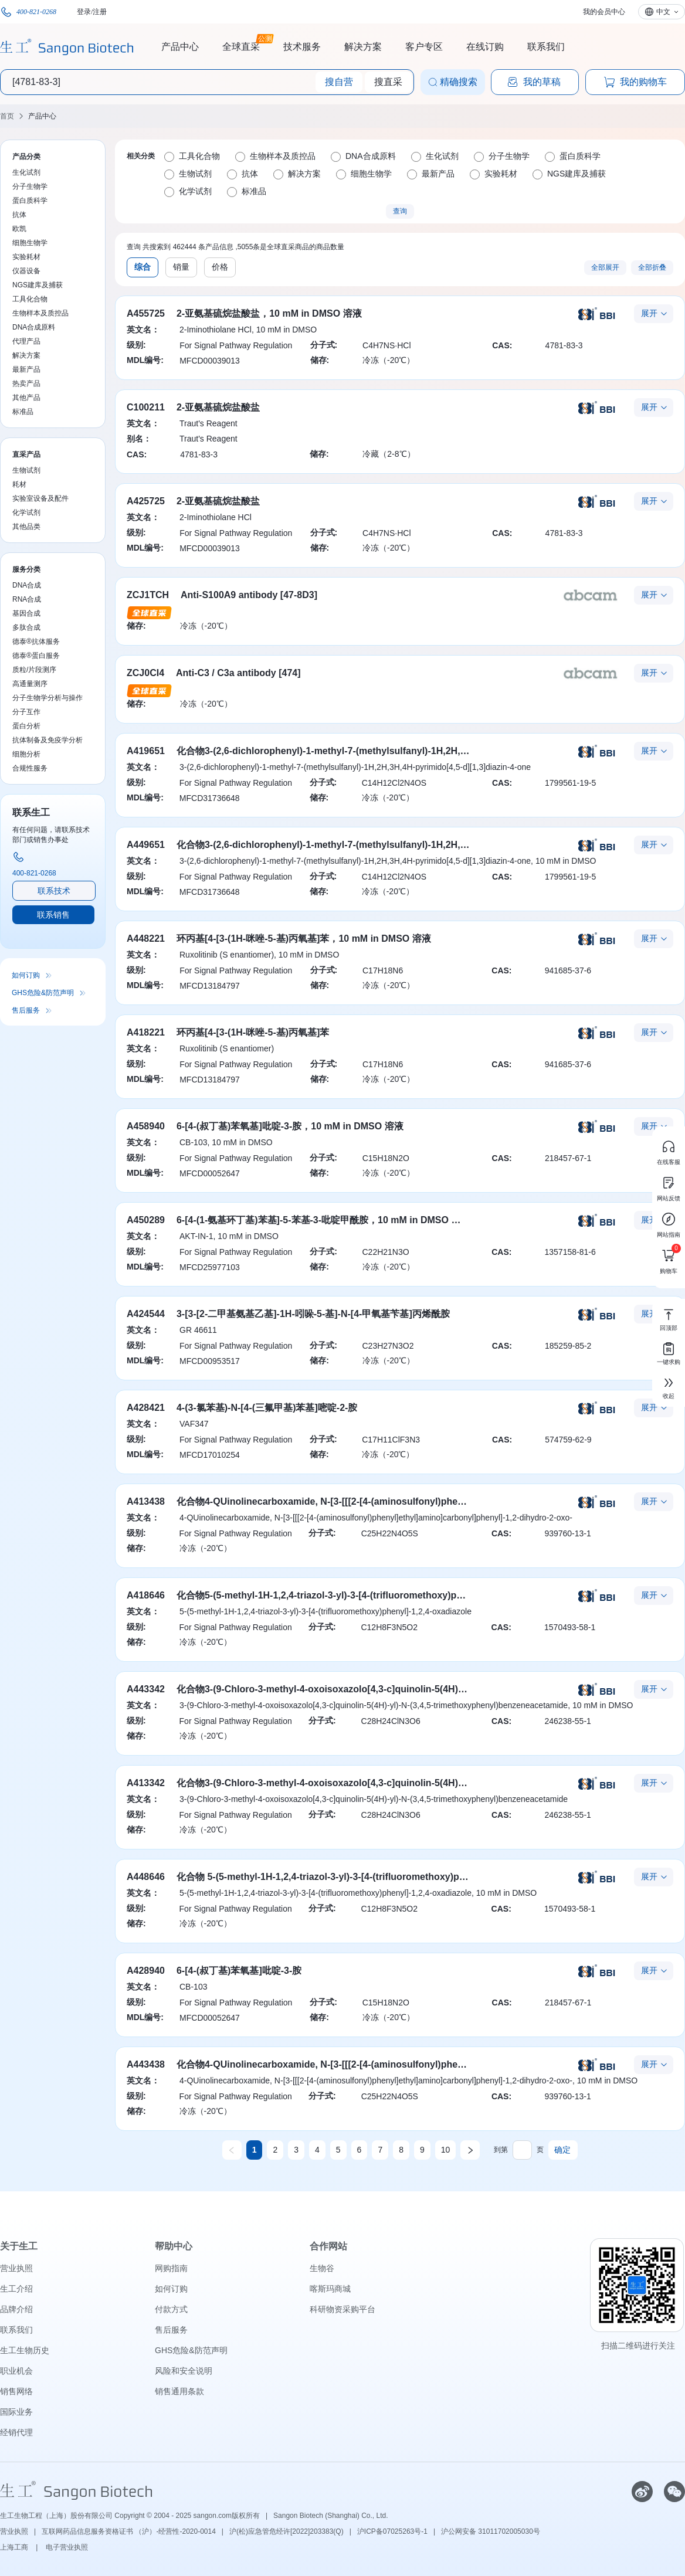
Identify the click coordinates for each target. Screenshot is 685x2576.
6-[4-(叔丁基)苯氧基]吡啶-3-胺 (239, 1971)
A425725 (146, 501)
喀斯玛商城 (330, 2288)
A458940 (146, 1126)
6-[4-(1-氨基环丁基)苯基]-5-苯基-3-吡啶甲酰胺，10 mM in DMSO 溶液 (323, 1220)
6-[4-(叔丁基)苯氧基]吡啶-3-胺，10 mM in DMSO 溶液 (290, 1126)
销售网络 (16, 2391)
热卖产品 (26, 383)
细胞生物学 (30, 243)
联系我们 (546, 47)
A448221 (146, 938)
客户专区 (424, 47)
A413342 (146, 1783)
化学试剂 (26, 512)
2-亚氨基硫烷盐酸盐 (218, 407)
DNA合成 (26, 585)
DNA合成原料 (33, 327)
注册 (100, 12)
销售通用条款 (179, 2391)
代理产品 (26, 341)
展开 (649, 313)
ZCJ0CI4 (145, 673)
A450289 (146, 1220)
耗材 (19, 484)
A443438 (146, 2064)
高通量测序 (30, 684)
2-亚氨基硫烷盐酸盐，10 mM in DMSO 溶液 (269, 313)
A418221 (146, 1032)
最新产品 (26, 369)
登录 (84, 12)
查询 (400, 211)
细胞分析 (26, 754)
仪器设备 (26, 271)
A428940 (146, 1971)
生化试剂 (26, 172)
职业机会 (16, 2370)
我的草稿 (534, 82)
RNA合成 (26, 599)
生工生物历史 (24, 2350)
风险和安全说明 (183, 2370)
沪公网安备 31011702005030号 (490, 2531)
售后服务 (26, 1010)
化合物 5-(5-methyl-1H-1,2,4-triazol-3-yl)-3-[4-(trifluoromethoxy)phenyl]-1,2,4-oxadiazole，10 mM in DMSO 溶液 (420, 1877)
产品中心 (180, 47)
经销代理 (16, 2432)
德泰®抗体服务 (36, 641)
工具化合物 (30, 299)
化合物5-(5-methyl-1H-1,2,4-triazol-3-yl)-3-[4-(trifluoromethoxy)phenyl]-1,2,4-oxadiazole (368, 1595)
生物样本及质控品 (40, 313)
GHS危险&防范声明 (43, 993)
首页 (7, 116)
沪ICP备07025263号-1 (392, 2531)
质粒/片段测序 (34, 670)
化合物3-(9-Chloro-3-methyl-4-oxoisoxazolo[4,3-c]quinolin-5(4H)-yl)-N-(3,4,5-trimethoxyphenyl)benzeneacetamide (427, 1783)
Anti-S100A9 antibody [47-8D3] (249, 595)
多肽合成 (26, 627)
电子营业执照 (67, 2547)
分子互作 (26, 712)
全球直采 (241, 45)
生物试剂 (26, 470)
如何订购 (26, 975)
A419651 (146, 751)
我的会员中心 (604, 12)
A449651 (146, 845)
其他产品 (26, 397)
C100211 (146, 407)
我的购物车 (635, 82)
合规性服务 (30, 768)
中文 (663, 12)
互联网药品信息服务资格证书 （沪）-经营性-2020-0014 (129, 2531)
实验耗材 (26, 257)
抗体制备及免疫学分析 (47, 740)
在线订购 (485, 47)
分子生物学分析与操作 (47, 698)
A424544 (146, 1314)
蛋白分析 (26, 726)
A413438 (146, 1501)
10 (445, 2149)
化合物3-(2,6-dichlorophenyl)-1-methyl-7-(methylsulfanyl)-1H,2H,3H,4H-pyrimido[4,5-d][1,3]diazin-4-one (404, 751)
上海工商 (15, 2547)
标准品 (22, 412)
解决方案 (363, 47)
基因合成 (26, 613)
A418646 (146, 1595)
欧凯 (19, 229)
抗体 (19, 215)
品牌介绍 (16, 2309)
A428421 (146, 1408)
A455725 (146, 313)
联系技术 (54, 890)
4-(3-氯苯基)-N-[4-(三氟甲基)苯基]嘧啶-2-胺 (267, 1408)
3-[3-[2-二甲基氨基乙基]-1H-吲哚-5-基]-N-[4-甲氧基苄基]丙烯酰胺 (313, 1314)
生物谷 (322, 2268)
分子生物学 (30, 186)
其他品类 (26, 526)
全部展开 (605, 267)
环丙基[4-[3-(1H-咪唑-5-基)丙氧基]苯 (253, 1032)
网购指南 (171, 2268)
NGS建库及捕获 (37, 285)
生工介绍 (16, 2288)
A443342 (146, 1689)
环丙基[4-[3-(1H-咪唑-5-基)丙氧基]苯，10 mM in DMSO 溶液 (304, 938)
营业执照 (16, 2268)
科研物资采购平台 (342, 2309)
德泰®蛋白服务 (36, 655)
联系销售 (53, 914)
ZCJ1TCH (148, 595)
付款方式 (171, 2309)
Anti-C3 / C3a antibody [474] (238, 673)
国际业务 (16, 2412)
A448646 (146, 1877)
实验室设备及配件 (40, 498)
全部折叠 (652, 267)
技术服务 (302, 47)
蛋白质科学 (30, 200)
